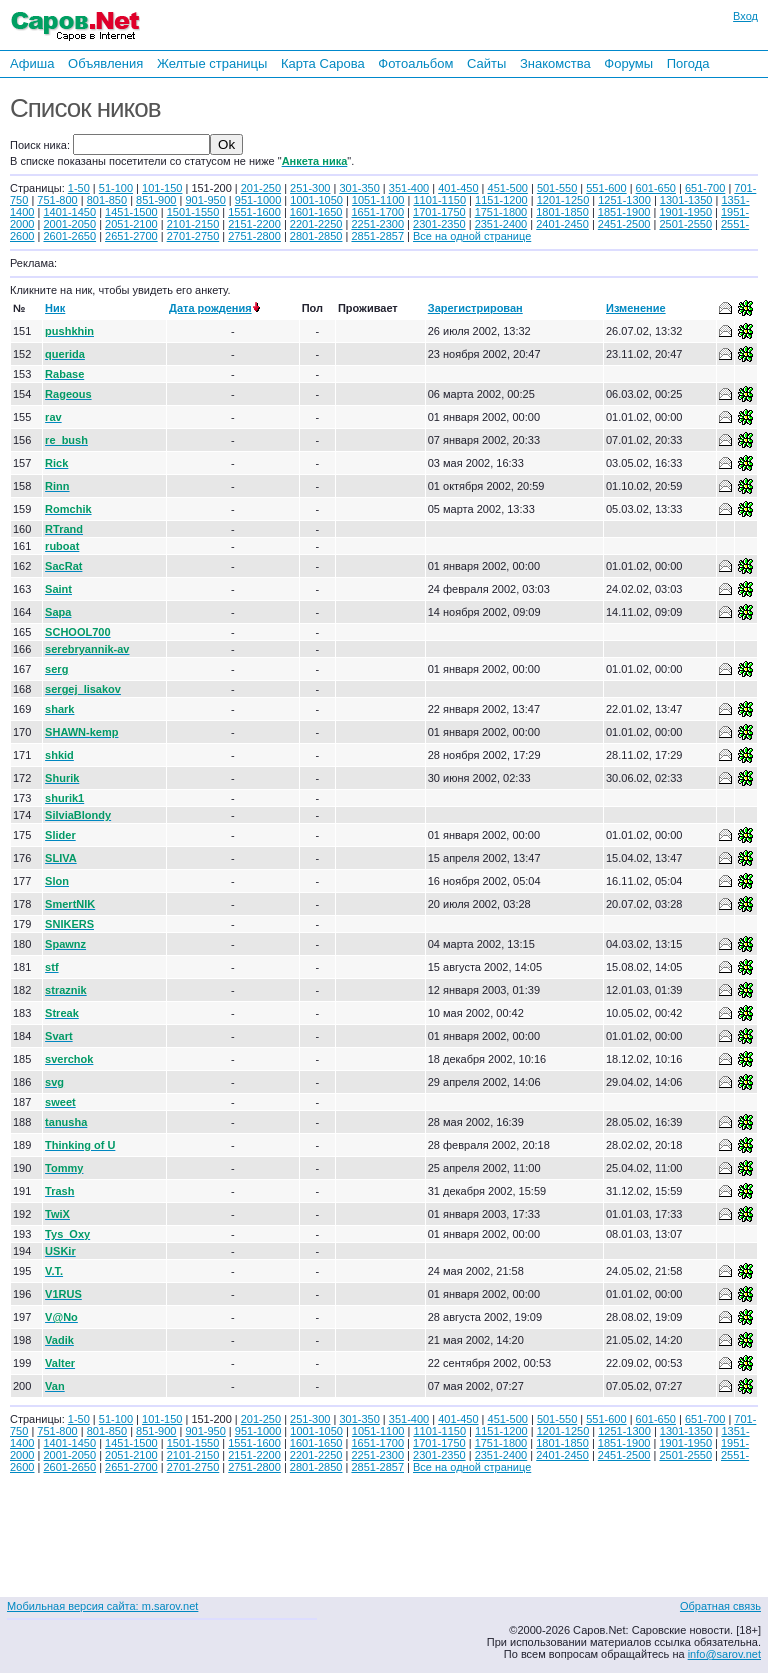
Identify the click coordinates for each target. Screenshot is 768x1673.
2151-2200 (254, 224)
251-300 (310, 188)
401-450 (458, 188)
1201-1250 (563, 200)
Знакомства (555, 63)
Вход (745, 16)
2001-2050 (69, 224)
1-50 (79, 188)
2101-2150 (193, 224)
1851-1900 (624, 212)
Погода (688, 63)
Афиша (32, 63)
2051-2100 (131, 224)
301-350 (359, 188)
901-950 (205, 200)
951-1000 (258, 200)
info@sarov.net (724, 1654)
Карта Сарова (323, 63)
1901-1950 (685, 212)
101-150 (162, 188)
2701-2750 (193, 236)
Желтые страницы (212, 63)
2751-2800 (254, 236)
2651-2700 (131, 236)
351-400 (409, 188)
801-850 (107, 200)
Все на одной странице (472, 236)
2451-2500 (624, 224)
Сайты (486, 63)
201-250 (261, 188)
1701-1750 (439, 212)
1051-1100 (378, 200)
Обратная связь (720, 1606)
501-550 (557, 188)
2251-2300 (377, 224)
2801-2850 (316, 236)
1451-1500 (131, 212)
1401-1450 (69, 212)
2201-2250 (316, 224)
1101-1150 (439, 200)
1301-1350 (686, 200)
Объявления (105, 63)
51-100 (116, 188)
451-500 (508, 188)
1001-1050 (316, 200)
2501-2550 (685, 224)
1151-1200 (501, 200)
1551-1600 (254, 212)
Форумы (628, 63)
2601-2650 (69, 236)
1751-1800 (501, 212)
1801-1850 (562, 212)
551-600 (606, 188)
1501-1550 (193, 212)
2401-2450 (562, 224)
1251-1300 (624, 200)
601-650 (656, 188)
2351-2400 (501, 224)
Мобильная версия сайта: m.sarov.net (102, 1606)
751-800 (57, 200)
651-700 (705, 188)
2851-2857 (377, 236)
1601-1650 (316, 212)
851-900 (156, 200)
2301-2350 (439, 224)
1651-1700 (377, 212)
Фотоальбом (415, 63)
